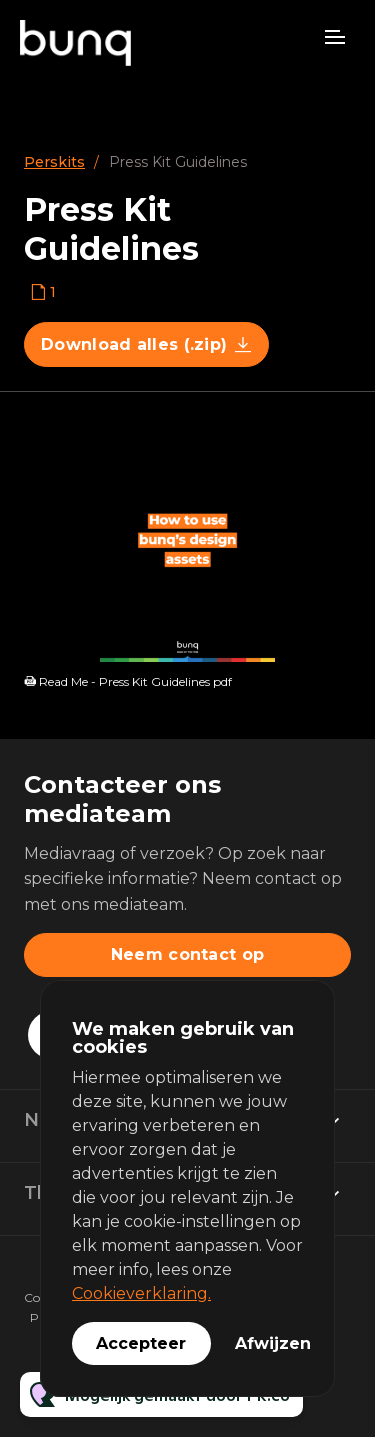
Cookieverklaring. (141, 1293)
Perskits (54, 162)
